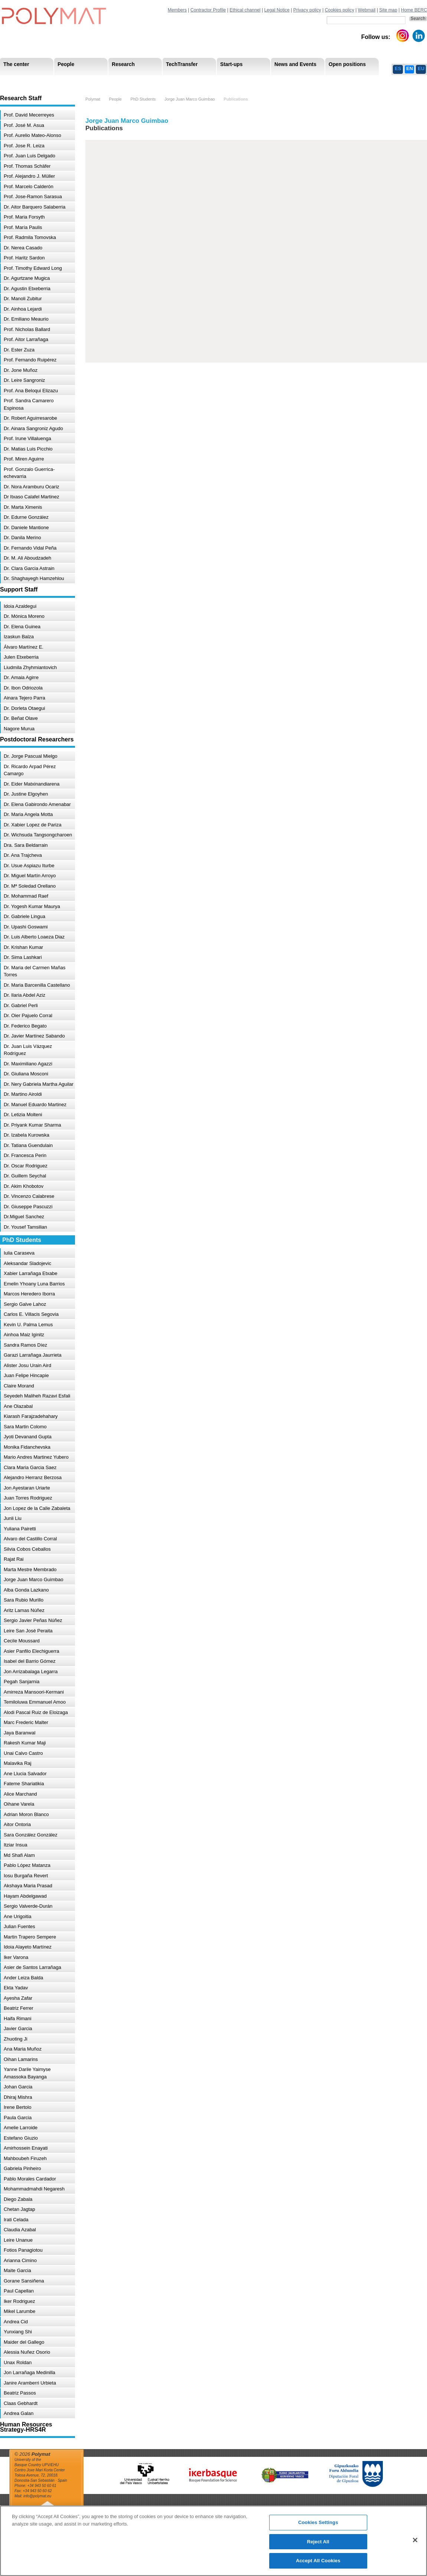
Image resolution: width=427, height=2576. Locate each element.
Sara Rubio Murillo (23, 1600)
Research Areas (21, 81)
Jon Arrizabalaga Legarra (31, 1671)
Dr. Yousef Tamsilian (25, 1227)
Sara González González (31, 1835)
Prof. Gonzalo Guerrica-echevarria (29, 472)
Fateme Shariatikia (24, 1783)
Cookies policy (339, 10)
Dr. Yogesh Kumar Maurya (32, 906)
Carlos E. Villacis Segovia (31, 1314)
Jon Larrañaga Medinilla (29, 2372)
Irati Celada (16, 2219)
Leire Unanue (18, 2240)
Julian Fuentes (19, 1926)
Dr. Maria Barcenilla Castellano (37, 985)
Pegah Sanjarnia (21, 1681)
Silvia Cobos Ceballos (27, 1549)
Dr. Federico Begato (25, 1026)
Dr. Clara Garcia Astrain (29, 568)
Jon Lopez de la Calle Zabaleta (37, 1508)
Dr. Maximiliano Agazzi (28, 1063)
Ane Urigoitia (17, 1916)
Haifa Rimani (17, 2018)
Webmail (367, 10)
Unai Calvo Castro (23, 1753)
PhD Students (168, 81)
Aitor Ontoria (17, 1824)
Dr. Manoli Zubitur (23, 298)
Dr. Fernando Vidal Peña (30, 548)
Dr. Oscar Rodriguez (26, 1166)
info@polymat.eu (37, 2496)
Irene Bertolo (17, 2107)
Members (177, 10)
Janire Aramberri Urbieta (30, 2383)
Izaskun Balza (19, 636)
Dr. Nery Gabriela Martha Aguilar (39, 1084)
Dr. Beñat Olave (21, 718)
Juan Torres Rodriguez (28, 1498)
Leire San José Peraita (28, 1630)
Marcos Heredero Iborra (29, 1294)
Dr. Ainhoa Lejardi (23, 309)
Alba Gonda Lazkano (26, 1590)
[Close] (415, 2540)
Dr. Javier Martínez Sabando (34, 1036)
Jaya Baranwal (19, 1733)
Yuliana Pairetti (20, 1528)
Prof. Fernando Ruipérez (30, 360)
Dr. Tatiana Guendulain (28, 1145)
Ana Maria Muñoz (23, 2049)
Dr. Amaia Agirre (21, 677)
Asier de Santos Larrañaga (32, 1967)
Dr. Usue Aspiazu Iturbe (29, 865)
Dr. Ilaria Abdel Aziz (24, 995)
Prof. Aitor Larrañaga (26, 339)
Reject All (318, 2541)
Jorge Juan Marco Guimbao (33, 1579)
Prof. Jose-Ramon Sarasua (33, 196)
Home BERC (414, 10)
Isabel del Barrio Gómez (29, 1661)
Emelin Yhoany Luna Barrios (34, 1284)
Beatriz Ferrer (18, 2008)
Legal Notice (277, 10)
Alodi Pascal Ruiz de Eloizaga (36, 1712)
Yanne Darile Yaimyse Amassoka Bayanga (27, 2073)
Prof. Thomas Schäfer (27, 166)
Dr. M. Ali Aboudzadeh (27, 558)
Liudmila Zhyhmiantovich (30, 667)
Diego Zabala (18, 2199)
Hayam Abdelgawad (25, 1896)
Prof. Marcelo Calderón (28, 186)
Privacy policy (307, 10)
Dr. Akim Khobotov (23, 1186)
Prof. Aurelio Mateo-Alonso (32, 135)
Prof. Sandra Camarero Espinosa (28, 404)
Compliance (198, 81)
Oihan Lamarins (21, 2059)
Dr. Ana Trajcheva (23, 855)
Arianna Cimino (20, 2260)
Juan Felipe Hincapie (26, 1375)
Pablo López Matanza (27, 1865)
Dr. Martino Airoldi (23, 1094)
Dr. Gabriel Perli (21, 1005)
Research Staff (20, 81)
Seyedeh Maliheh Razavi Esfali (37, 1396)
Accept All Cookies (318, 2560)
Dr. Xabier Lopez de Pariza (32, 824)
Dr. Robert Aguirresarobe (30, 418)
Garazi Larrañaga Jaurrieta (32, 1355)
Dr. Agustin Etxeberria (27, 288)
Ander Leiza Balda (23, 1977)
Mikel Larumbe (19, 2311)
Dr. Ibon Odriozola (23, 688)
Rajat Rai (13, 1559)
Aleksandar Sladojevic (27, 1263)
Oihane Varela (19, 1804)
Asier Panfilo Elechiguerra (31, 1651)
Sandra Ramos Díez (25, 1345)
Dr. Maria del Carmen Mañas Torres (34, 971)
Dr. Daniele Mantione (26, 527)
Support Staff (61, 81)
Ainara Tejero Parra (24, 698)
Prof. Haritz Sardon (24, 257)
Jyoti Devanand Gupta (28, 1436)
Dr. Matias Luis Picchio (28, 449)
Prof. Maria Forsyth (24, 217)
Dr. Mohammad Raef (26, 896)
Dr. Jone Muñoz (21, 370)
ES (398, 68)
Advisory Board (119, 81)
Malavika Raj (17, 1763)
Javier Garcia (18, 2028)
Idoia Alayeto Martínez (28, 1947)
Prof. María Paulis (23, 227)
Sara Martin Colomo (25, 1426)
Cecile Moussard (22, 1640)
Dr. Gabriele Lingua (24, 916)
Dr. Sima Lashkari (23, 957)
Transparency (160, 81)
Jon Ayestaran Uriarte (27, 1488)
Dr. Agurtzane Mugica (27, 278)
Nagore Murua (19, 728)
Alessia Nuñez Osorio (27, 2352)
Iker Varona (16, 1957)
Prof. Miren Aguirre (24, 459)
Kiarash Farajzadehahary (31, 1416)
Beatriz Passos (20, 2393)
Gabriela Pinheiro (22, 2168)
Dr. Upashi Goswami (26, 927)
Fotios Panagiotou (23, 2250)
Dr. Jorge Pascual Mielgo (31, 756)
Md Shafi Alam (19, 1855)
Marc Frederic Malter (26, 1722)
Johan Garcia (18, 2087)
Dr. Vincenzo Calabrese (29, 1196)
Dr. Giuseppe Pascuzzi (28, 1206)
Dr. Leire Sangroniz (24, 380)
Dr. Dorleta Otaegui (24, 708)
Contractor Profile (208, 10)
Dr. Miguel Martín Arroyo (30, 875)
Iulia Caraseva (19, 1253)
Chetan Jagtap (19, 2209)
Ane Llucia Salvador (25, 1773)
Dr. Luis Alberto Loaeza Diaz (34, 937)
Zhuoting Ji (15, 2039)
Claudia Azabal (20, 2229)
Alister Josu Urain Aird (27, 1365)
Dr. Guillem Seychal (25, 1176)
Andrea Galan (18, 2413)
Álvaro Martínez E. (23, 647)
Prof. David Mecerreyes (29, 115)
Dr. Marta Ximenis (23, 507)
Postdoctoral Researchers (113, 81)
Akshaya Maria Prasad (28, 1885)
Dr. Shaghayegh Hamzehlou (34, 578)
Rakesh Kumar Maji (25, 1743)
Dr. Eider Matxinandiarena (31, 784)
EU (421, 68)
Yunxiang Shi (18, 2331)
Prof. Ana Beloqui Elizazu (31, 390)
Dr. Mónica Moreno (24, 616)
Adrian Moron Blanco (26, 1814)
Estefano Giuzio (21, 2138)
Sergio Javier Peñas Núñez (33, 1620)
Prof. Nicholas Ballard (27, 329)
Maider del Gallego (24, 2342)
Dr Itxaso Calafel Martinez (31, 496)
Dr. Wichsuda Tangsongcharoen (38, 835)
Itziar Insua (15, 1845)
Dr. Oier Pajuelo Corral (28, 1015)
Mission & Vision (22, 81)
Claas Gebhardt (21, 2403)
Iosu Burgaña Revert (26, 1875)
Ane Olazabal (18, 1406)
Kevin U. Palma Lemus (28, 1324)
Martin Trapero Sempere (30, 1937)
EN (409, 68)
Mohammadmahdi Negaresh (34, 2189)
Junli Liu (13, 1518)
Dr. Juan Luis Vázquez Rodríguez (28, 1049)
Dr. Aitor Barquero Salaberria (34, 207)
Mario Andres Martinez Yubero (36, 1457)
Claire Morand (19, 1386)
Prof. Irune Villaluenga (27, 438)
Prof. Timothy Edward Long (33, 268)
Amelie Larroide (21, 2127)
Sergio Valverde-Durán (28, 1906)
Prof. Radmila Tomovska (30, 237)
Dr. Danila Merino (22, 537)
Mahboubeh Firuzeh (25, 2158)
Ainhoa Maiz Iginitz (24, 1334)
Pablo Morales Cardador (30, 2179)
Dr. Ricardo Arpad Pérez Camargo (30, 770)
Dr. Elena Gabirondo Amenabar (37, 804)
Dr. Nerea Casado (23, 247)
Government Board (70, 81)
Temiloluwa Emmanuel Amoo (35, 1702)
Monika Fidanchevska (27, 1447)
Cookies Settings (318, 2522)
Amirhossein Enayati (26, 2148)
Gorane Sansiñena (24, 2281)
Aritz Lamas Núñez (24, 1610)
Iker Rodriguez (19, 2301)
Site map (388, 10)
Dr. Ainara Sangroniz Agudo (33, 428)
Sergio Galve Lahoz (25, 1304)
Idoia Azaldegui (20, 606)
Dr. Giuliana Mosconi (26, 1073)
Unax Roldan (18, 2362)
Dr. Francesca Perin (25, 1155)
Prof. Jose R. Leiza (24, 145)
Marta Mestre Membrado (30, 1569)
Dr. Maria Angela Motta (28, 814)
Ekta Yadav (16, 1987)
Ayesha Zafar (18, 1998)
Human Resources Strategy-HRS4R (262, 81)
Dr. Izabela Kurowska (26, 1135)
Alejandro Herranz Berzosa (33, 1477)
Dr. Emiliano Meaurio (26, 319)
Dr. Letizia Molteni (23, 1114)
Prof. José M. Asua (24, 125)
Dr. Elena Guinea (22, 626)
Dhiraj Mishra (18, 2097)
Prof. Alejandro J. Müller (29, 176)
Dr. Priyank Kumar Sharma (32, 1125)
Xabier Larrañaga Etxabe (31, 1273)
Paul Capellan (19, 2291)
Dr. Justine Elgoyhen (26, 794)
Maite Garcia (17, 2270)
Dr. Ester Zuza (19, 350)
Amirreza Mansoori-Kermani (34, 1692)
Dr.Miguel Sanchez (24, 1216)
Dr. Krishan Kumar (23, 947)
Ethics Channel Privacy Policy (345, 81)
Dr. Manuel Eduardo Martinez (35, 1104)
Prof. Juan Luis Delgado (29, 155)
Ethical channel (244, 10)
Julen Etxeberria (21, 657)
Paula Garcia (18, 2117)
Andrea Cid (16, 2321)
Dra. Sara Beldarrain (26, 845)
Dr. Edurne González (26, 517)
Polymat (92, 99)
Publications (236, 99)
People (115, 99)
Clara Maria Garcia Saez (30, 1467)
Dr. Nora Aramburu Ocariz (31, 486)
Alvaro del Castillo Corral (30, 1538)
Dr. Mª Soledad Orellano (30, 886)
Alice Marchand (20, 1794)
